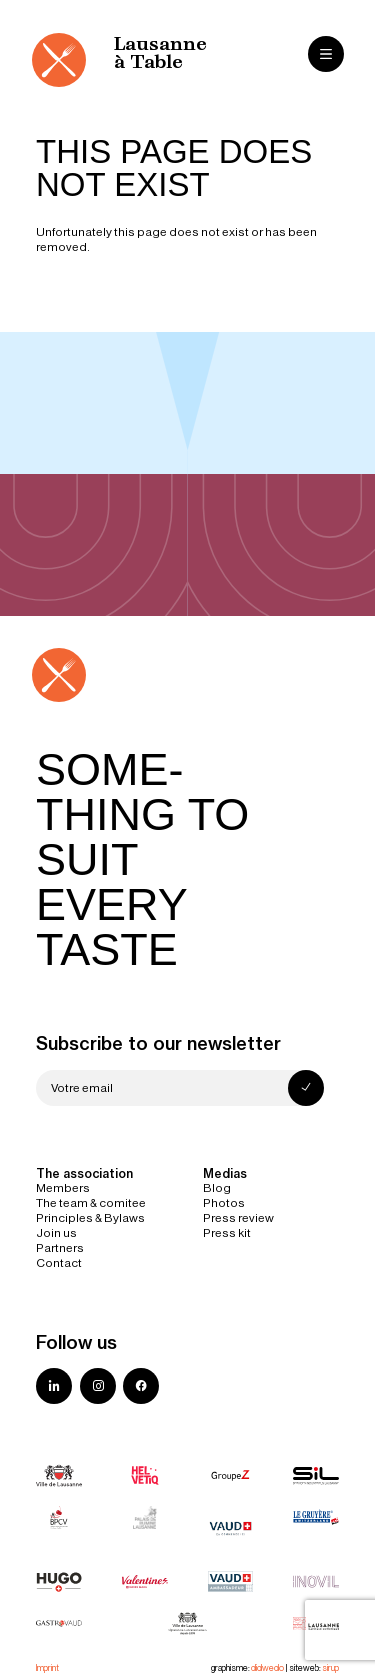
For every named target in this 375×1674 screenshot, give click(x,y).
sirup (330, 1668)
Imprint (47, 1668)
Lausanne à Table (160, 54)
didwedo (267, 1668)
